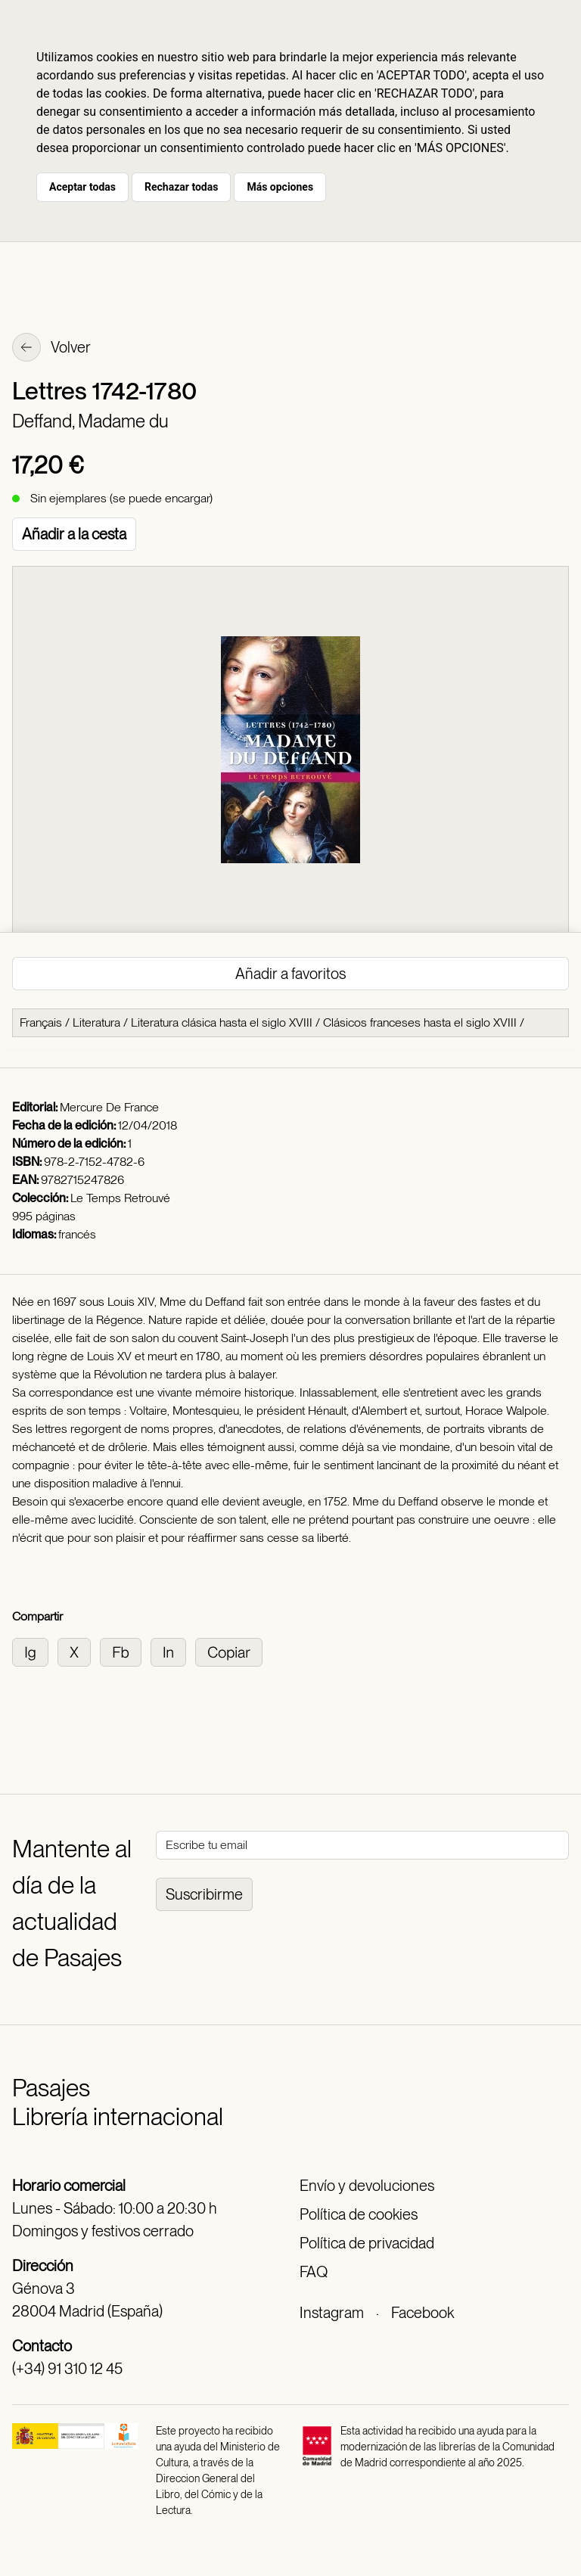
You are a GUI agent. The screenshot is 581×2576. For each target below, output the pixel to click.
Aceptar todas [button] (82, 187)
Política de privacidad (367, 2243)
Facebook (422, 2313)
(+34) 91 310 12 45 (67, 2369)
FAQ (314, 2272)
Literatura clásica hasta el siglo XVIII (221, 1022)
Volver (51, 349)
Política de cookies (359, 2214)
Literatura (96, 1022)
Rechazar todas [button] (181, 187)
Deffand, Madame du (90, 421)
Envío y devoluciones (367, 2186)
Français (41, 1022)
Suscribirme (204, 1894)
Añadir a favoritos (290, 974)
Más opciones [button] (280, 187)
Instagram (332, 2313)
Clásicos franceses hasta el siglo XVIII (420, 1022)
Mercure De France (109, 1107)
